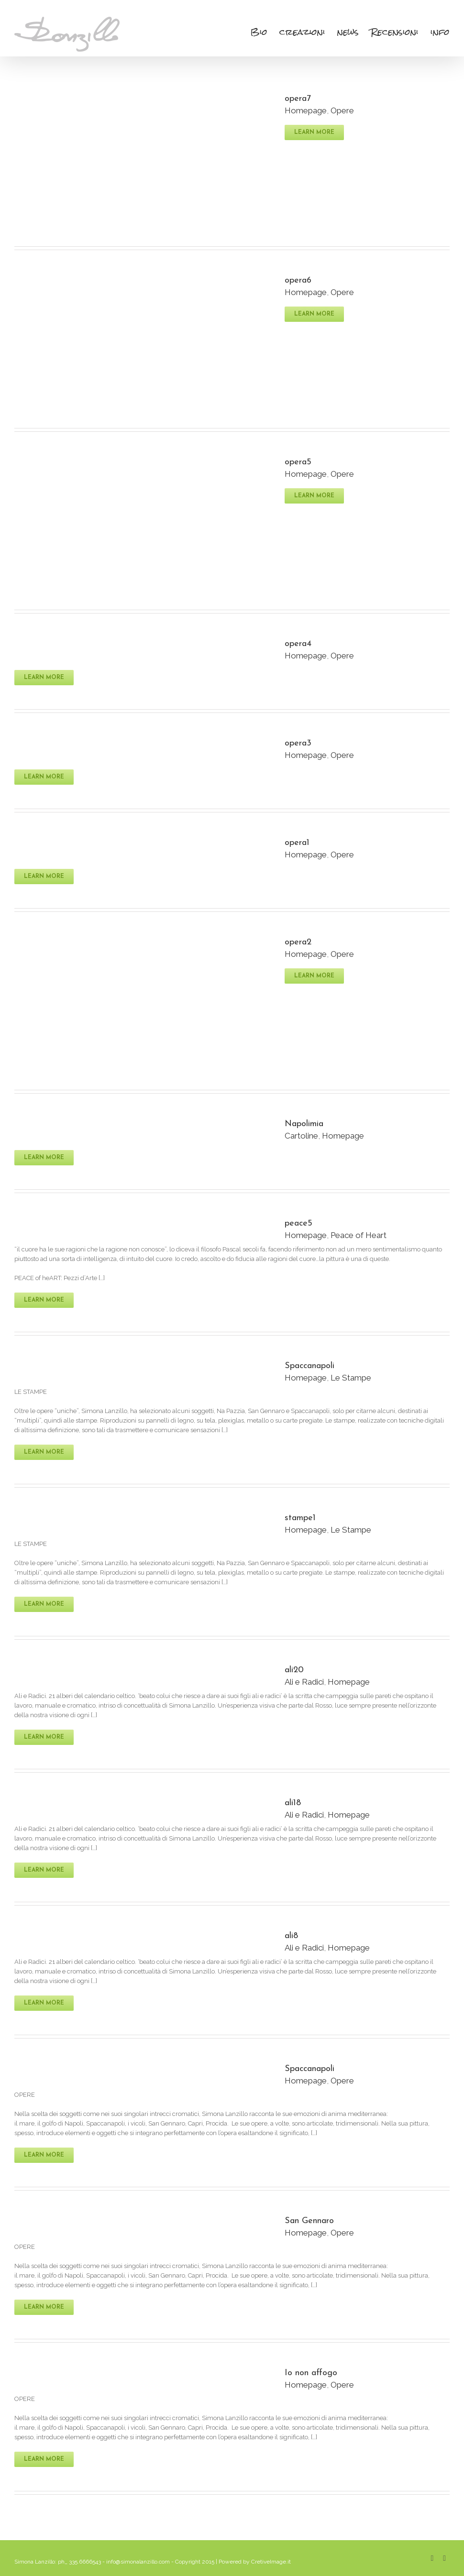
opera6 (298, 280)
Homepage (306, 110)
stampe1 (300, 1518)
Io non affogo (311, 2373)
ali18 (293, 1803)
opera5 (298, 462)
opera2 (298, 942)
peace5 (298, 1223)
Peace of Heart (359, 1235)
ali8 (291, 1935)
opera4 (298, 643)
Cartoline (301, 1135)
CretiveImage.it (271, 2561)
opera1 (297, 842)
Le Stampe (351, 1377)
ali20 (294, 1670)
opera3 (298, 743)
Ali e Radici (304, 1682)
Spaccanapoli (309, 1365)
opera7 (298, 98)
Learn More (314, 132)
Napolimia (304, 1124)
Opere (342, 110)
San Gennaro (309, 2220)
